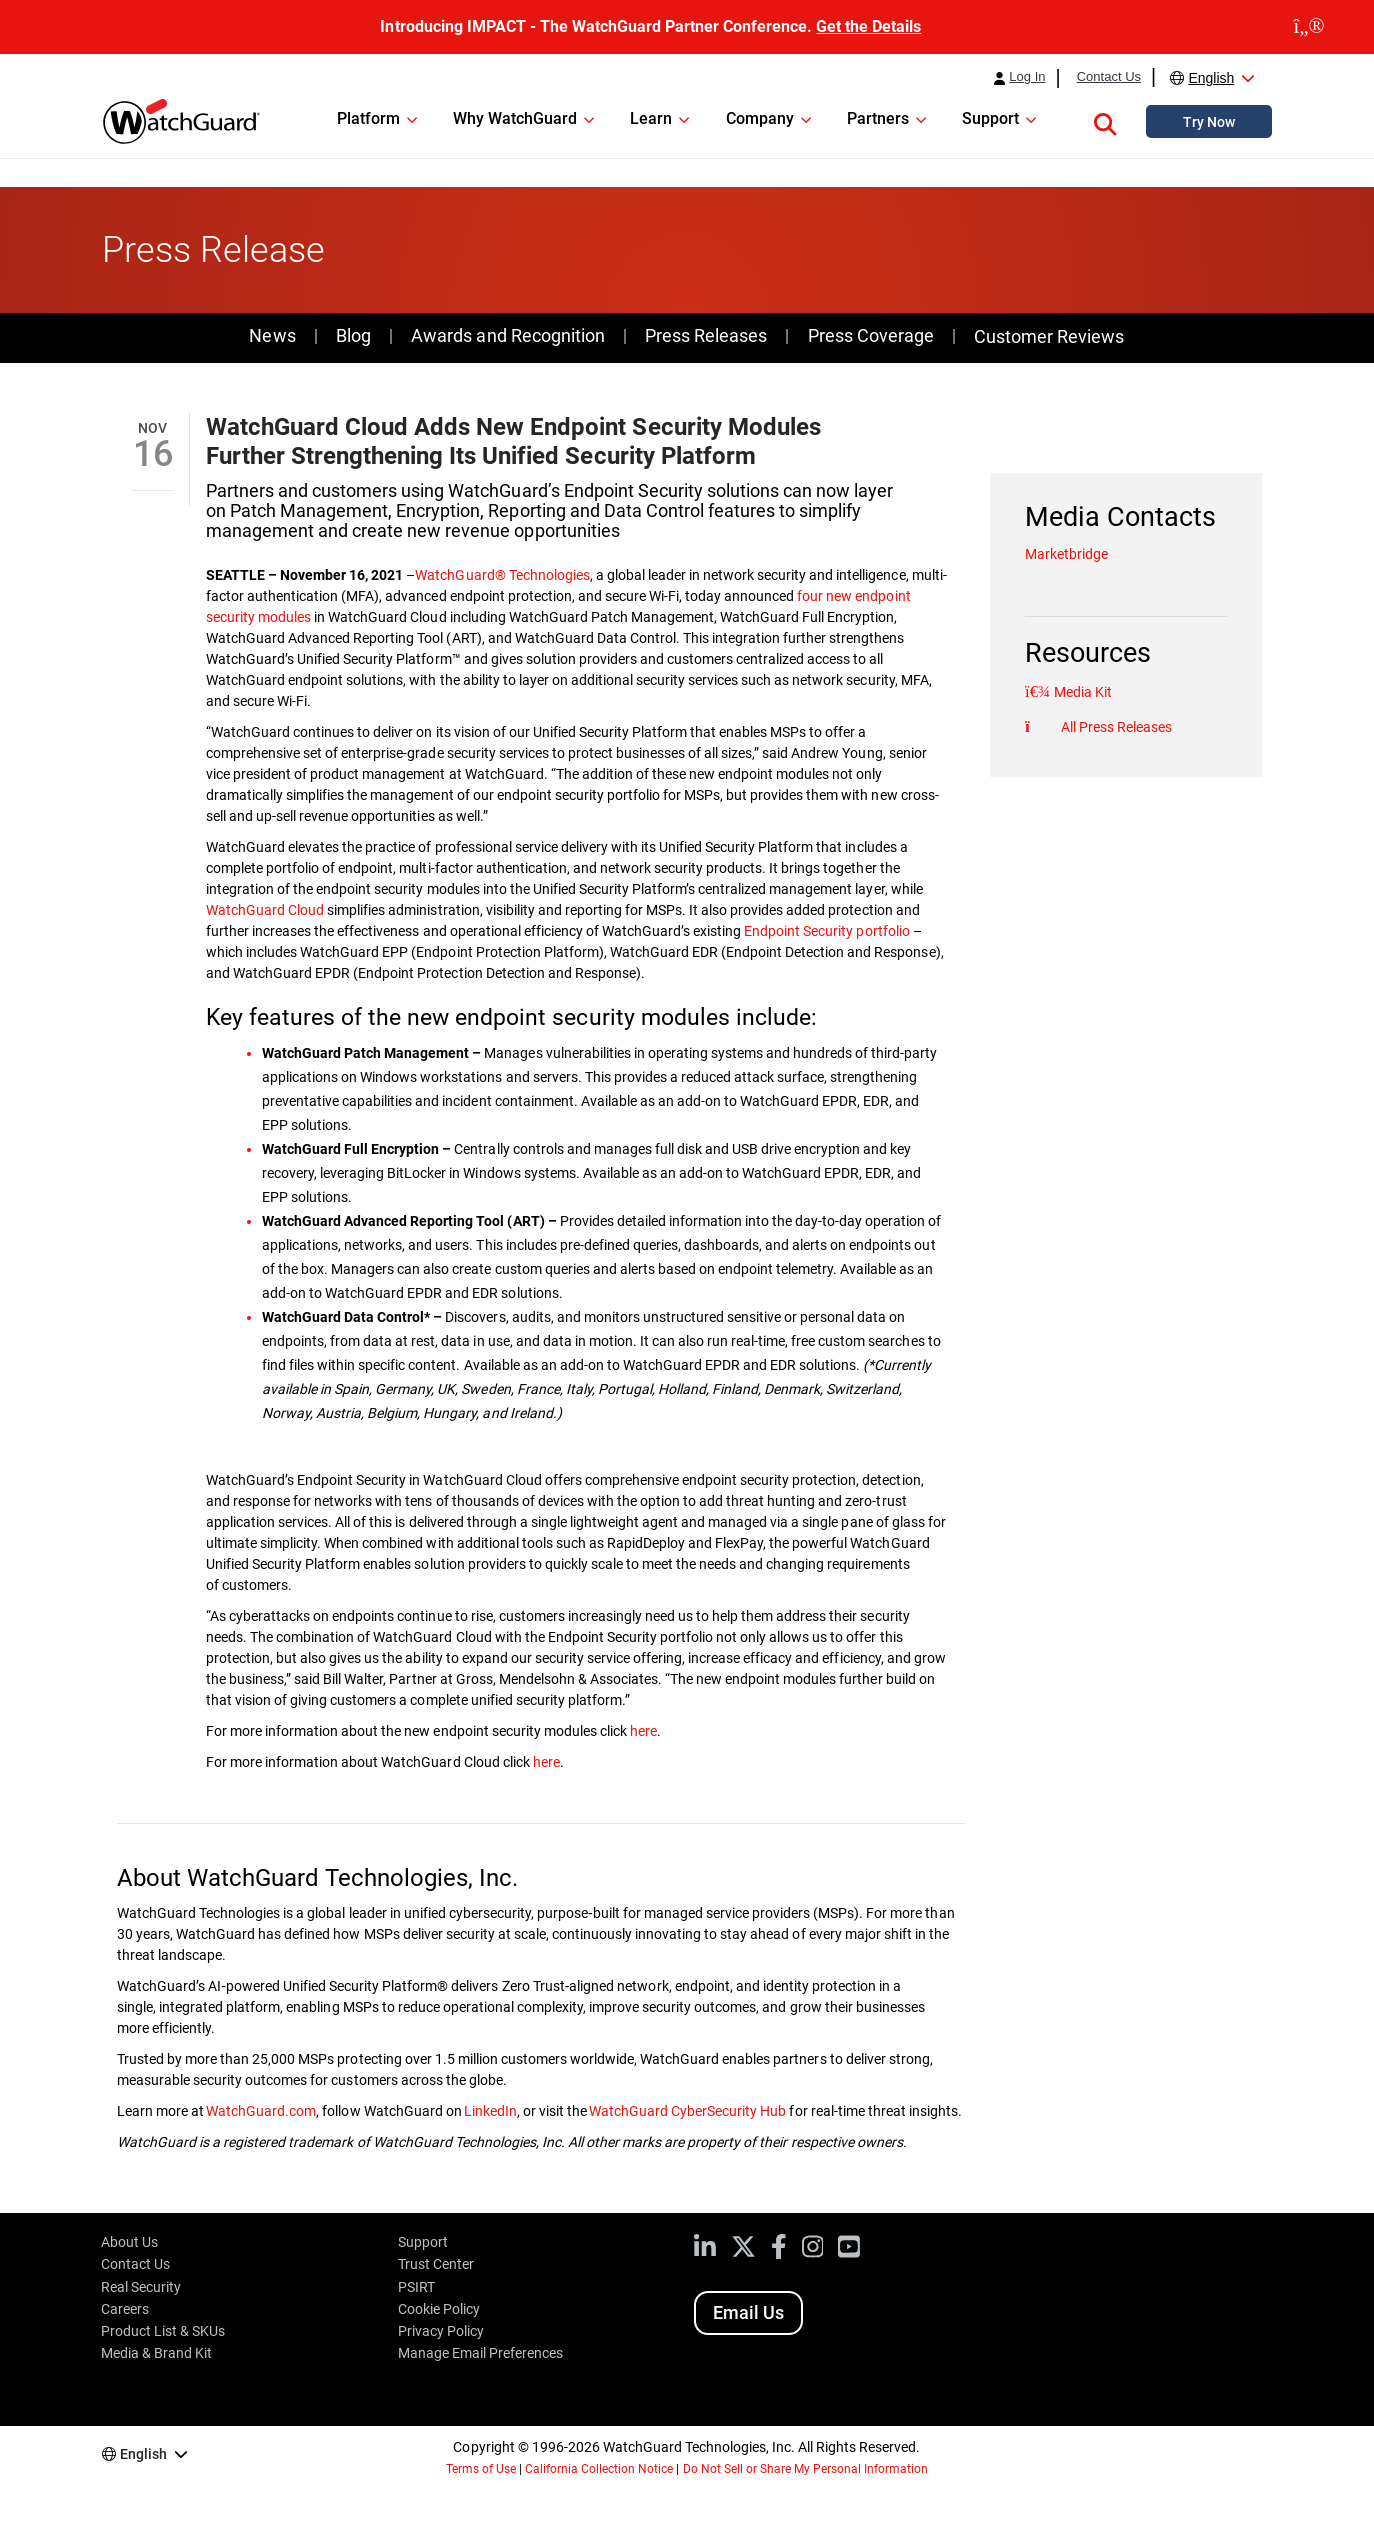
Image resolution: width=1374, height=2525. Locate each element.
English (1211, 78)
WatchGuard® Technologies (502, 575)
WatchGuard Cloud (265, 910)
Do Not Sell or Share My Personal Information (806, 2469)
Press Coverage (871, 335)
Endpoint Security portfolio (826, 931)
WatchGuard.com (261, 2111)
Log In (1027, 77)
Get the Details (868, 26)
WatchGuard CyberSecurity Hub (687, 2111)
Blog (353, 335)
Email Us (748, 2312)
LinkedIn (490, 2111)
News (272, 335)
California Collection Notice (599, 2469)
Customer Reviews (1049, 336)
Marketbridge (1066, 554)
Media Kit (1081, 692)
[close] (1309, 27)
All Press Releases (1115, 727)
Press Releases (706, 335)
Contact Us (1109, 77)
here (643, 1731)
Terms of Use (481, 2469)
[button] (1105, 121)
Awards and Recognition (507, 335)
